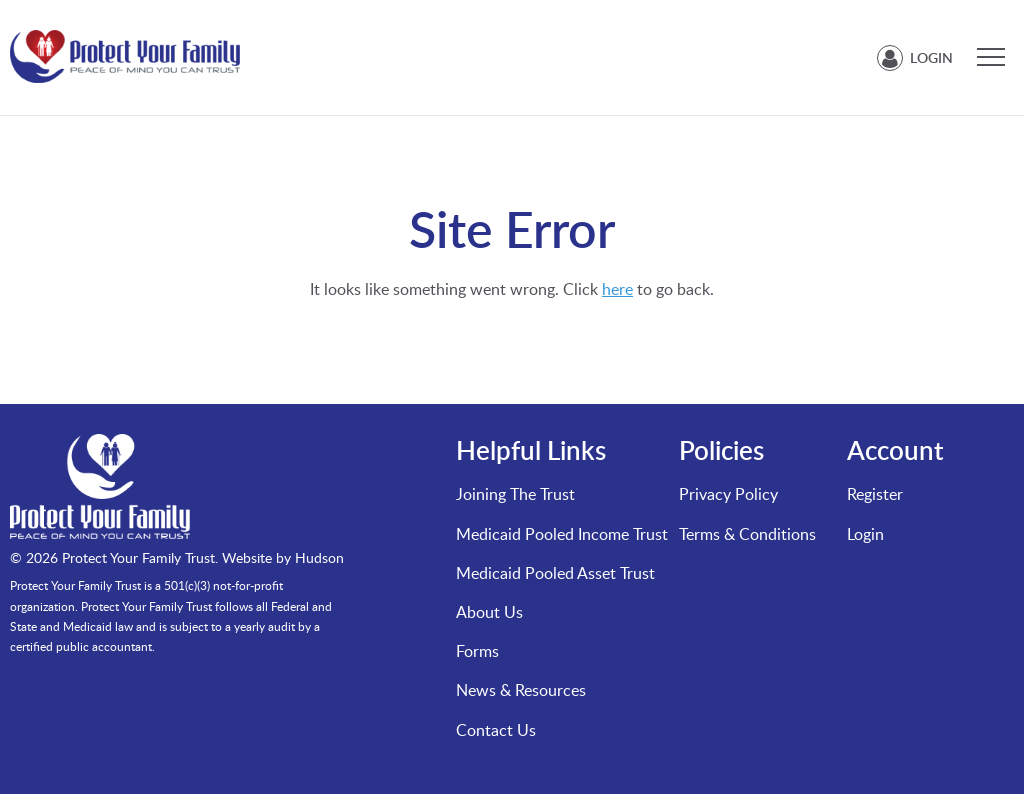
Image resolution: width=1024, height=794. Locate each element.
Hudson (319, 557)
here (617, 289)
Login (931, 57)
